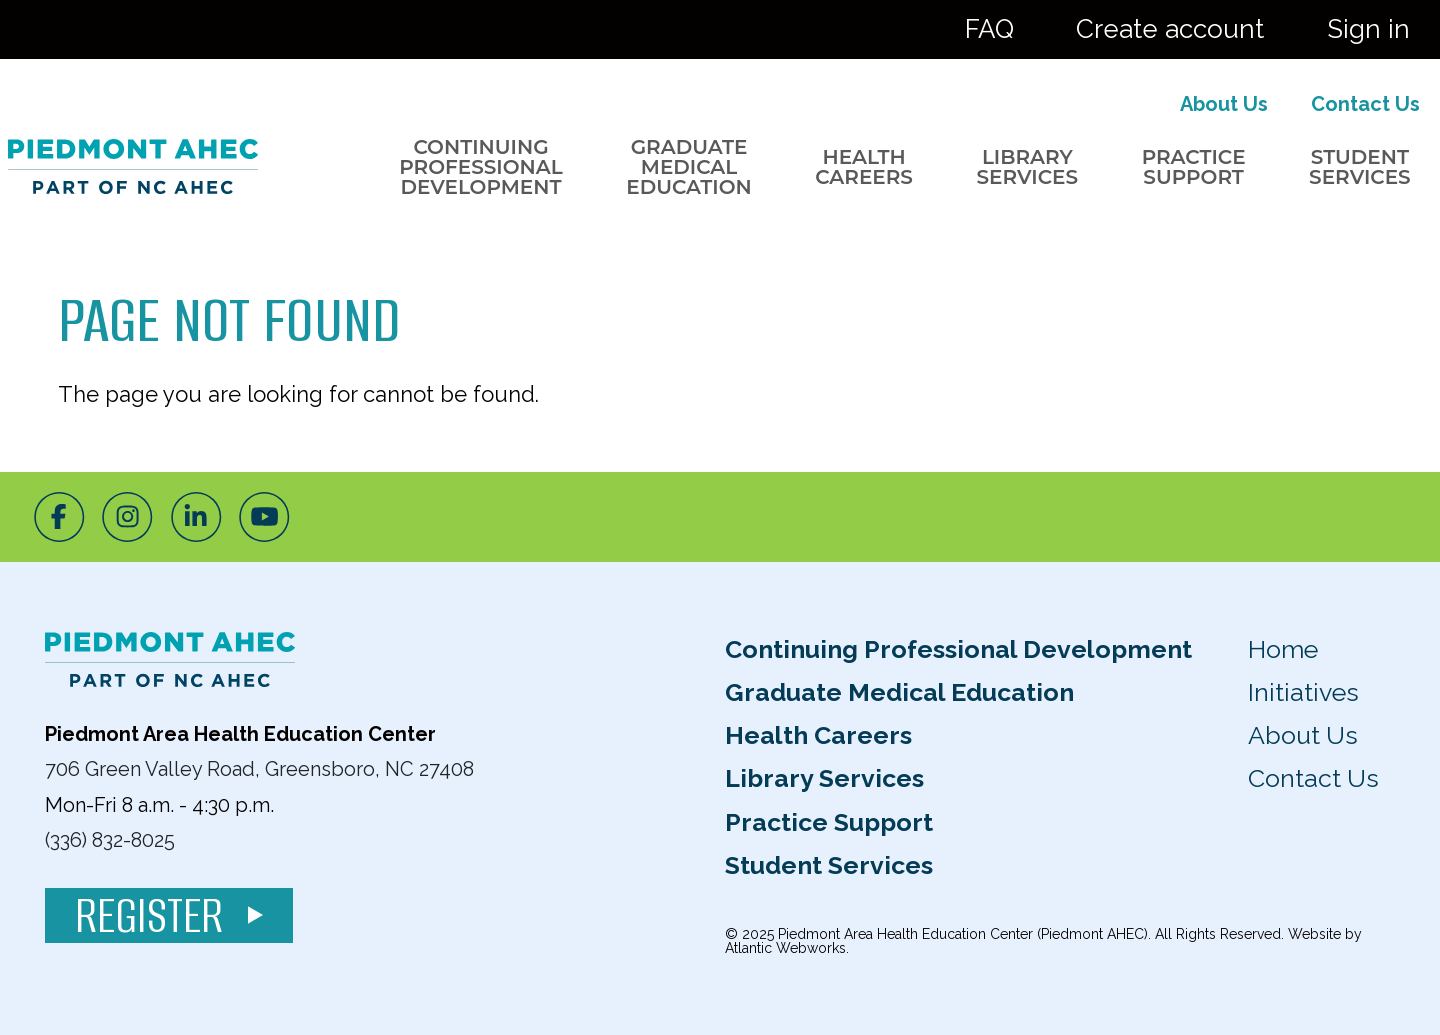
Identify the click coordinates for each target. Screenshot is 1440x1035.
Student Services (1360, 167)
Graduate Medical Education (689, 167)
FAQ (989, 29)
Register (169, 915)
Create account (1170, 29)
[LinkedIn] (196, 517)
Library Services (1027, 167)
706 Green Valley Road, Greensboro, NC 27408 (259, 769)
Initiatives (1303, 692)
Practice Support (1194, 167)
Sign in (1368, 29)
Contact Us (1365, 104)
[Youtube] (264, 517)
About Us (1224, 104)
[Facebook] (59, 517)
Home (1283, 649)
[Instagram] (127, 517)
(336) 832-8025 (110, 840)
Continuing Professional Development (480, 167)
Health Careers (864, 167)
